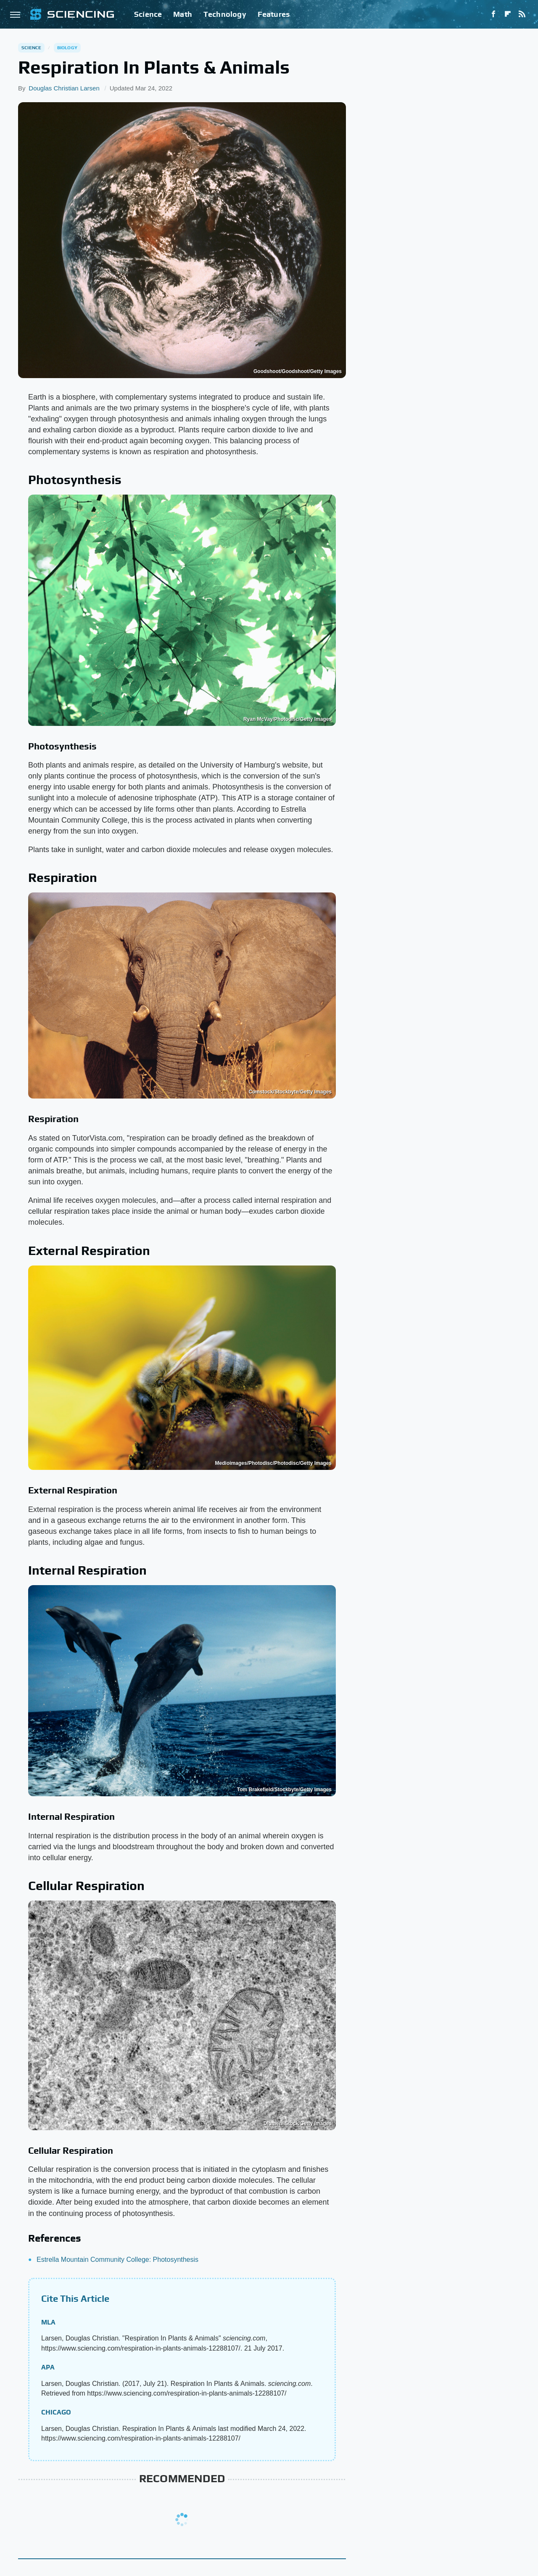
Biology (67, 47)
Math (182, 14)
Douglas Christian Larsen (64, 88)
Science (148, 14)
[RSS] (522, 14)
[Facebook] (493, 14)
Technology (224, 14)
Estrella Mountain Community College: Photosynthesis (117, 2259)
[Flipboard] (508, 14)
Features (274, 14)
